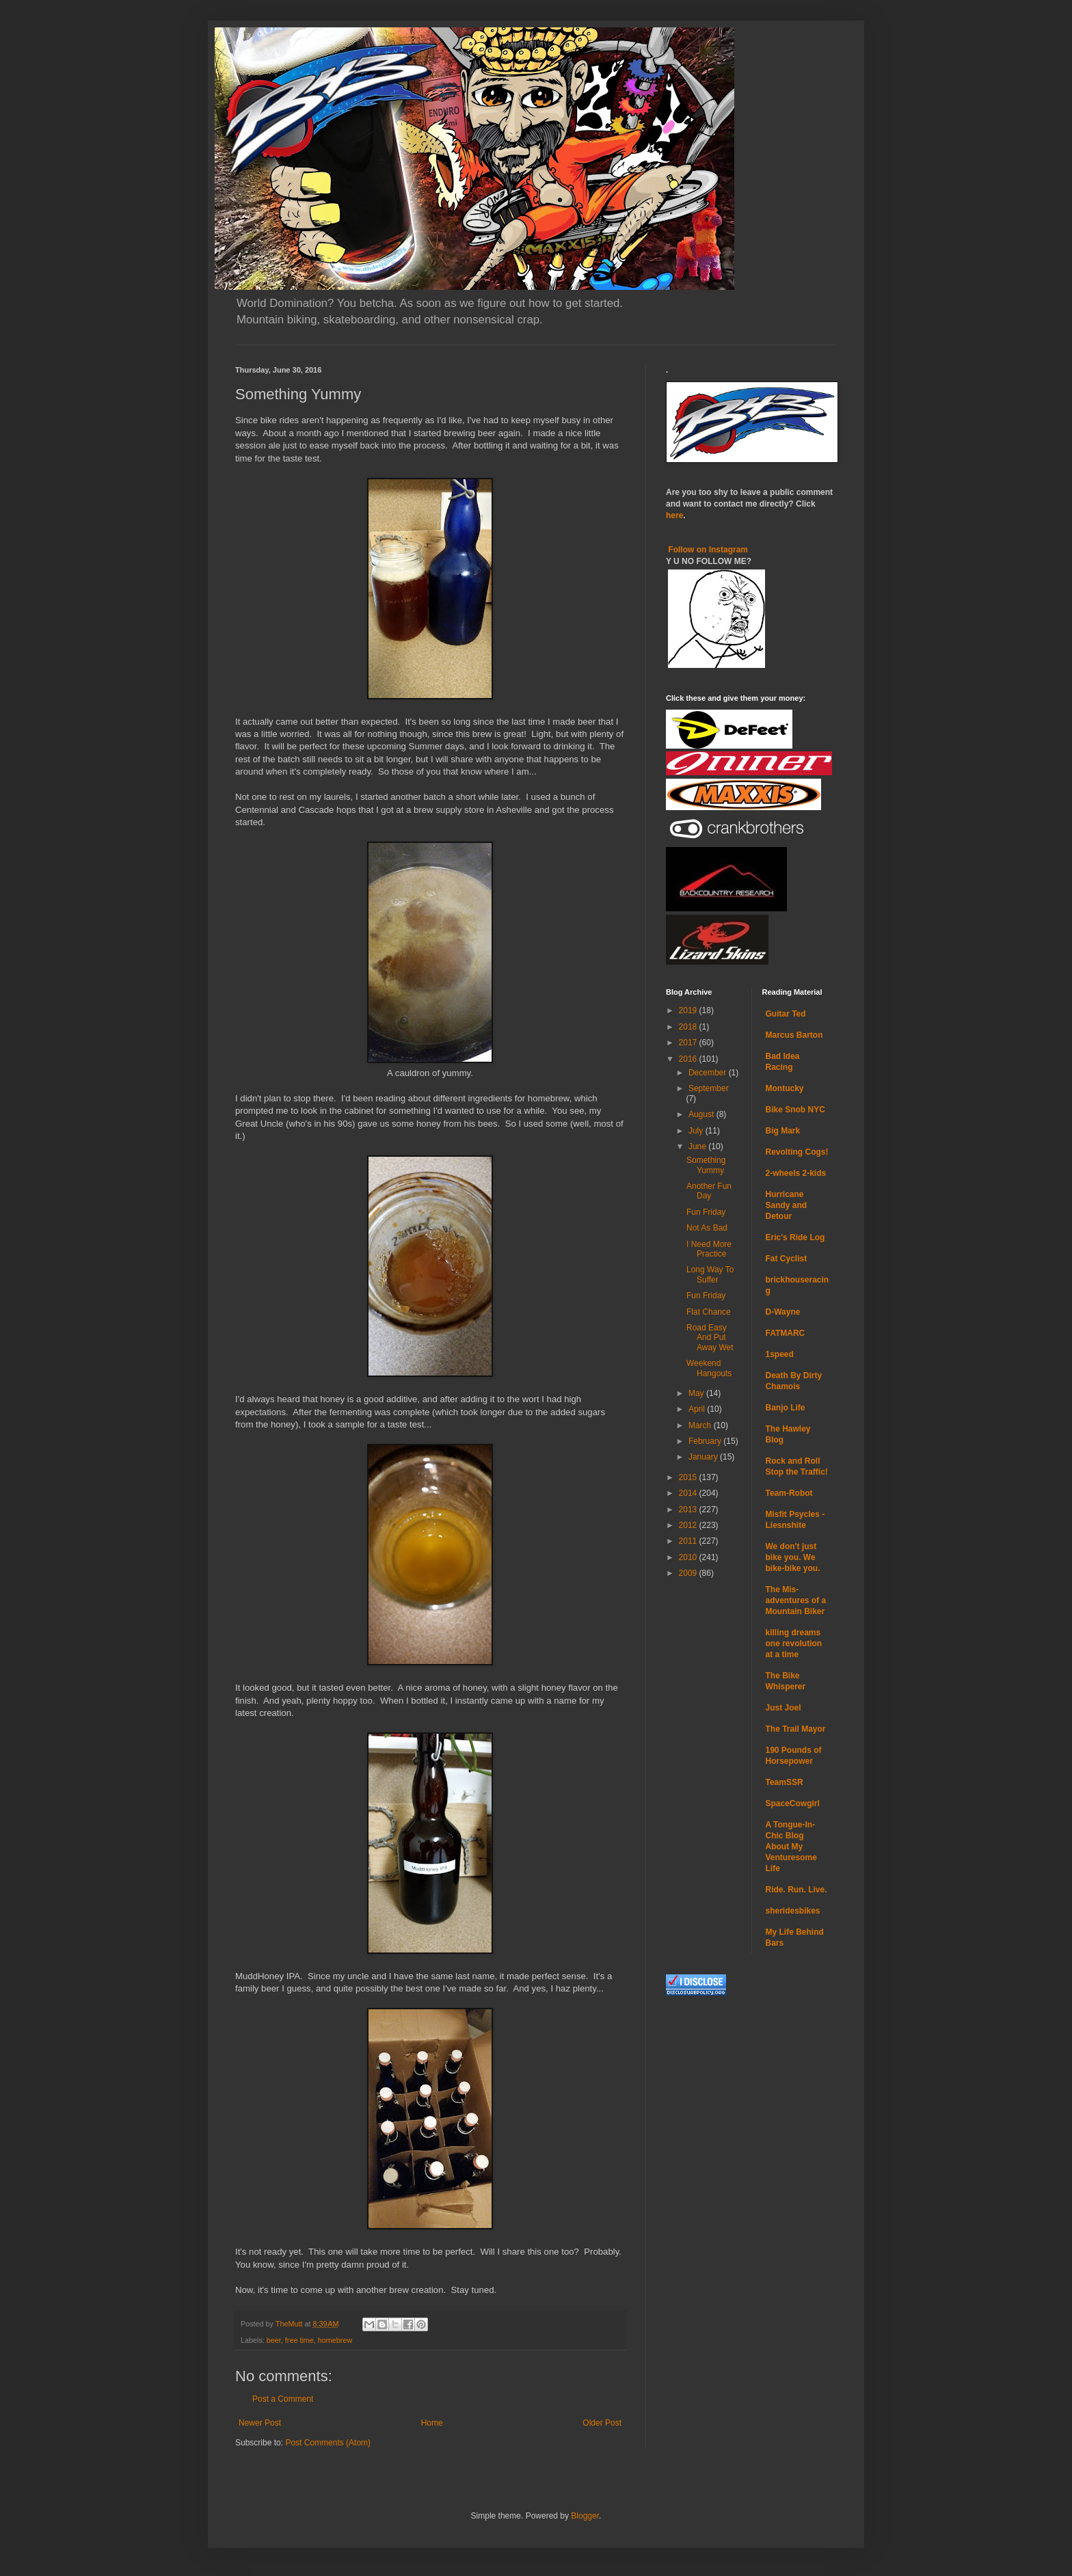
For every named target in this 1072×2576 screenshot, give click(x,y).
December (708, 1072)
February (705, 1441)
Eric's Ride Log (795, 1237)
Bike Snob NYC (795, 1109)
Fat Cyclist (786, 1258)
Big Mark (783, 1131)
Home (432, 2423)
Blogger (585, 2516)
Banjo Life (785, 1407)
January (704, 1457)
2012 (689, 1525)
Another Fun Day (709, 1190)
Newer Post (260, 2423)
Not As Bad (706, 1228)
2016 (689, 1059)
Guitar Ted (786, 1014)
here (674, 515)
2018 (689, 1027)
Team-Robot (789, 1493)
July (697, 1131)
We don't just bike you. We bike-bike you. (793, 1557)
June (698, 1146)
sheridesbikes (793, 1911)
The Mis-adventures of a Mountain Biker (796, 1600)
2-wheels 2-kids (796, 1173)
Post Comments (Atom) (328, 2442)
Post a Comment (282, 2399)
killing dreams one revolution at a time (794, 1643)
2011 (689, 1541)
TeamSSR (784, 1782)
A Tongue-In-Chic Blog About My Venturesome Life (791, 1846)
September (708, 1088)
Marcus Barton (794, 1035)
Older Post (601, 2423)
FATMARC (785, 1333)
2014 (689, 1493)
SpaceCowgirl (793, 1803)
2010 (689, 1557)
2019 (689, 1010)
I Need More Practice (709, 1249)
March (701, 1425)
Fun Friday (705, 1212)
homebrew (335, 2340)
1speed (780, 1354)
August (702, 1114)
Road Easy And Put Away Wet (710, 1337)
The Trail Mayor (796, 1729)
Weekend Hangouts (709, 1368)
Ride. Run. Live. (796, 1889)
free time (299, 2340)
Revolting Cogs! (797, 1152)
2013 (689, 1509)
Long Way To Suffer (710, 1274)
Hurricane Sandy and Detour (786, 1205)
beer (274, 2340)
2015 (689, 1477)
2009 (689, 1573)
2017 (689, 1042)
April (697, 1409)
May (697, 1393)
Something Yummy (705, 1165)
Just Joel (783, 1708)
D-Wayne (783, 1312)
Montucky (785, 1088)
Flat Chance (708, 1312)
